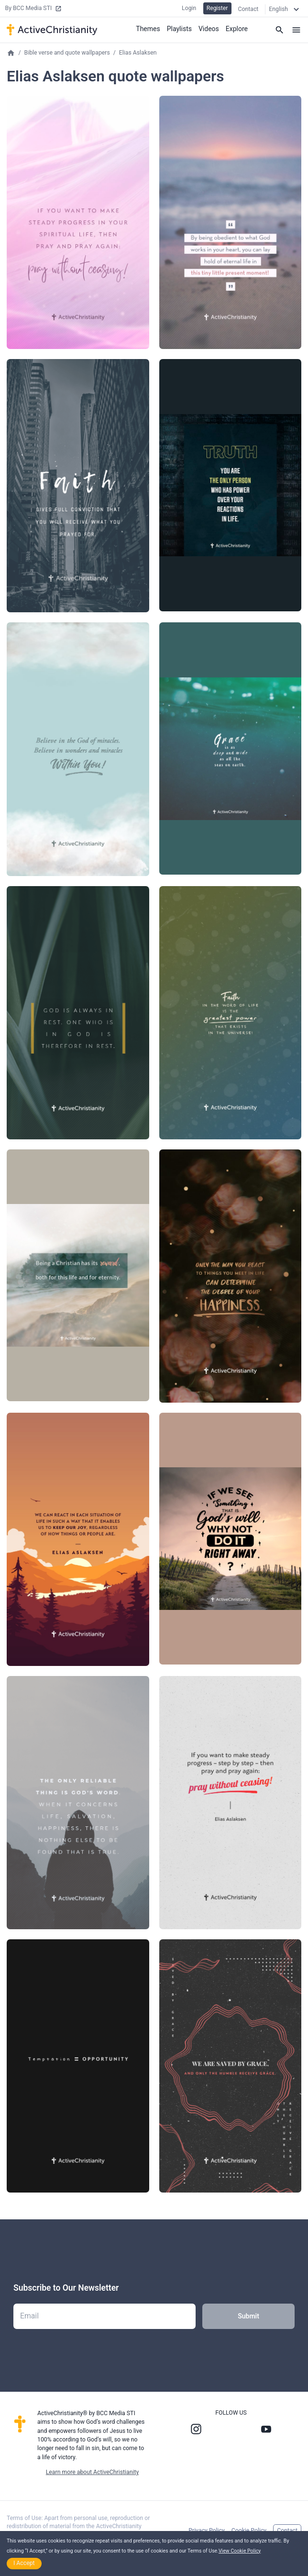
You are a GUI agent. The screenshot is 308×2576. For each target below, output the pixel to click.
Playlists (179, 29)
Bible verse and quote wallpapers (67, 52)
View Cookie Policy (240, 2551)
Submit (248, 2316)
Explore (237, 29)
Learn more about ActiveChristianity (92, 2472)
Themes (148, 29)
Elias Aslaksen (138, 52)
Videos (208, 29)
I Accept (24, 2563)
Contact (248, 9)
